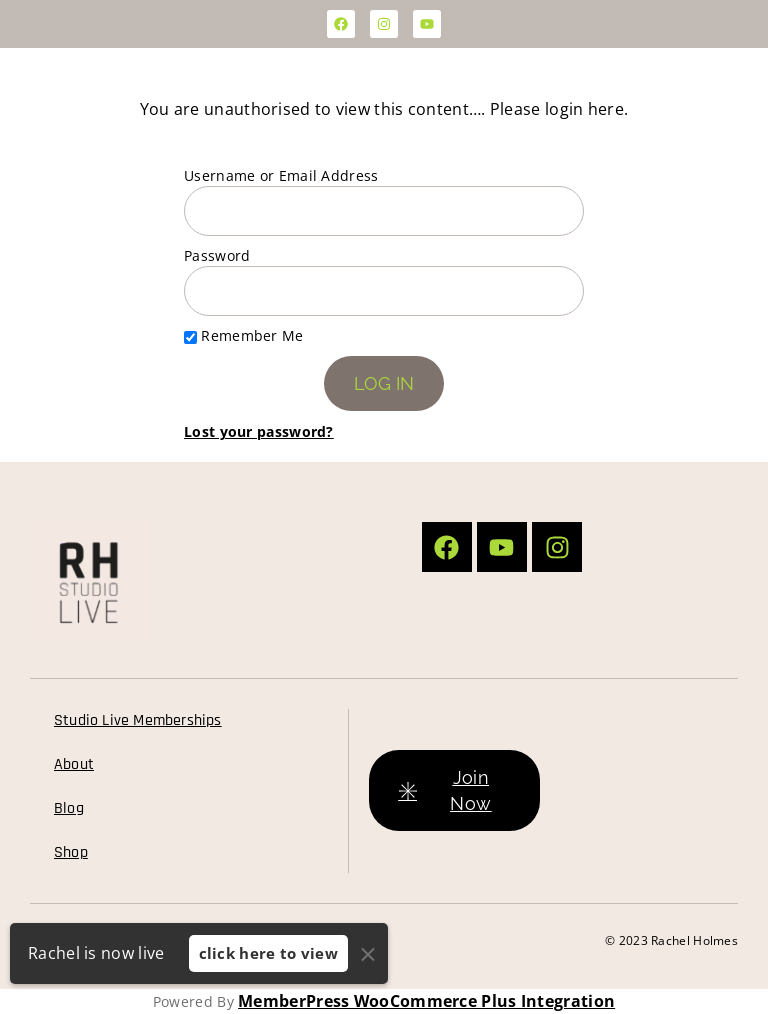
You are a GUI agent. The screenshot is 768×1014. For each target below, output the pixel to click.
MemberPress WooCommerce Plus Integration (426, 1001)
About (74, 764)
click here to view (268, 953)
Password (217, 255)
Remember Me (244, 335)
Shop (71, 852)
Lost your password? (259, 431)
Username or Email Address (281, 175)
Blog (69, 808)
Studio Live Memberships (138, 720)
